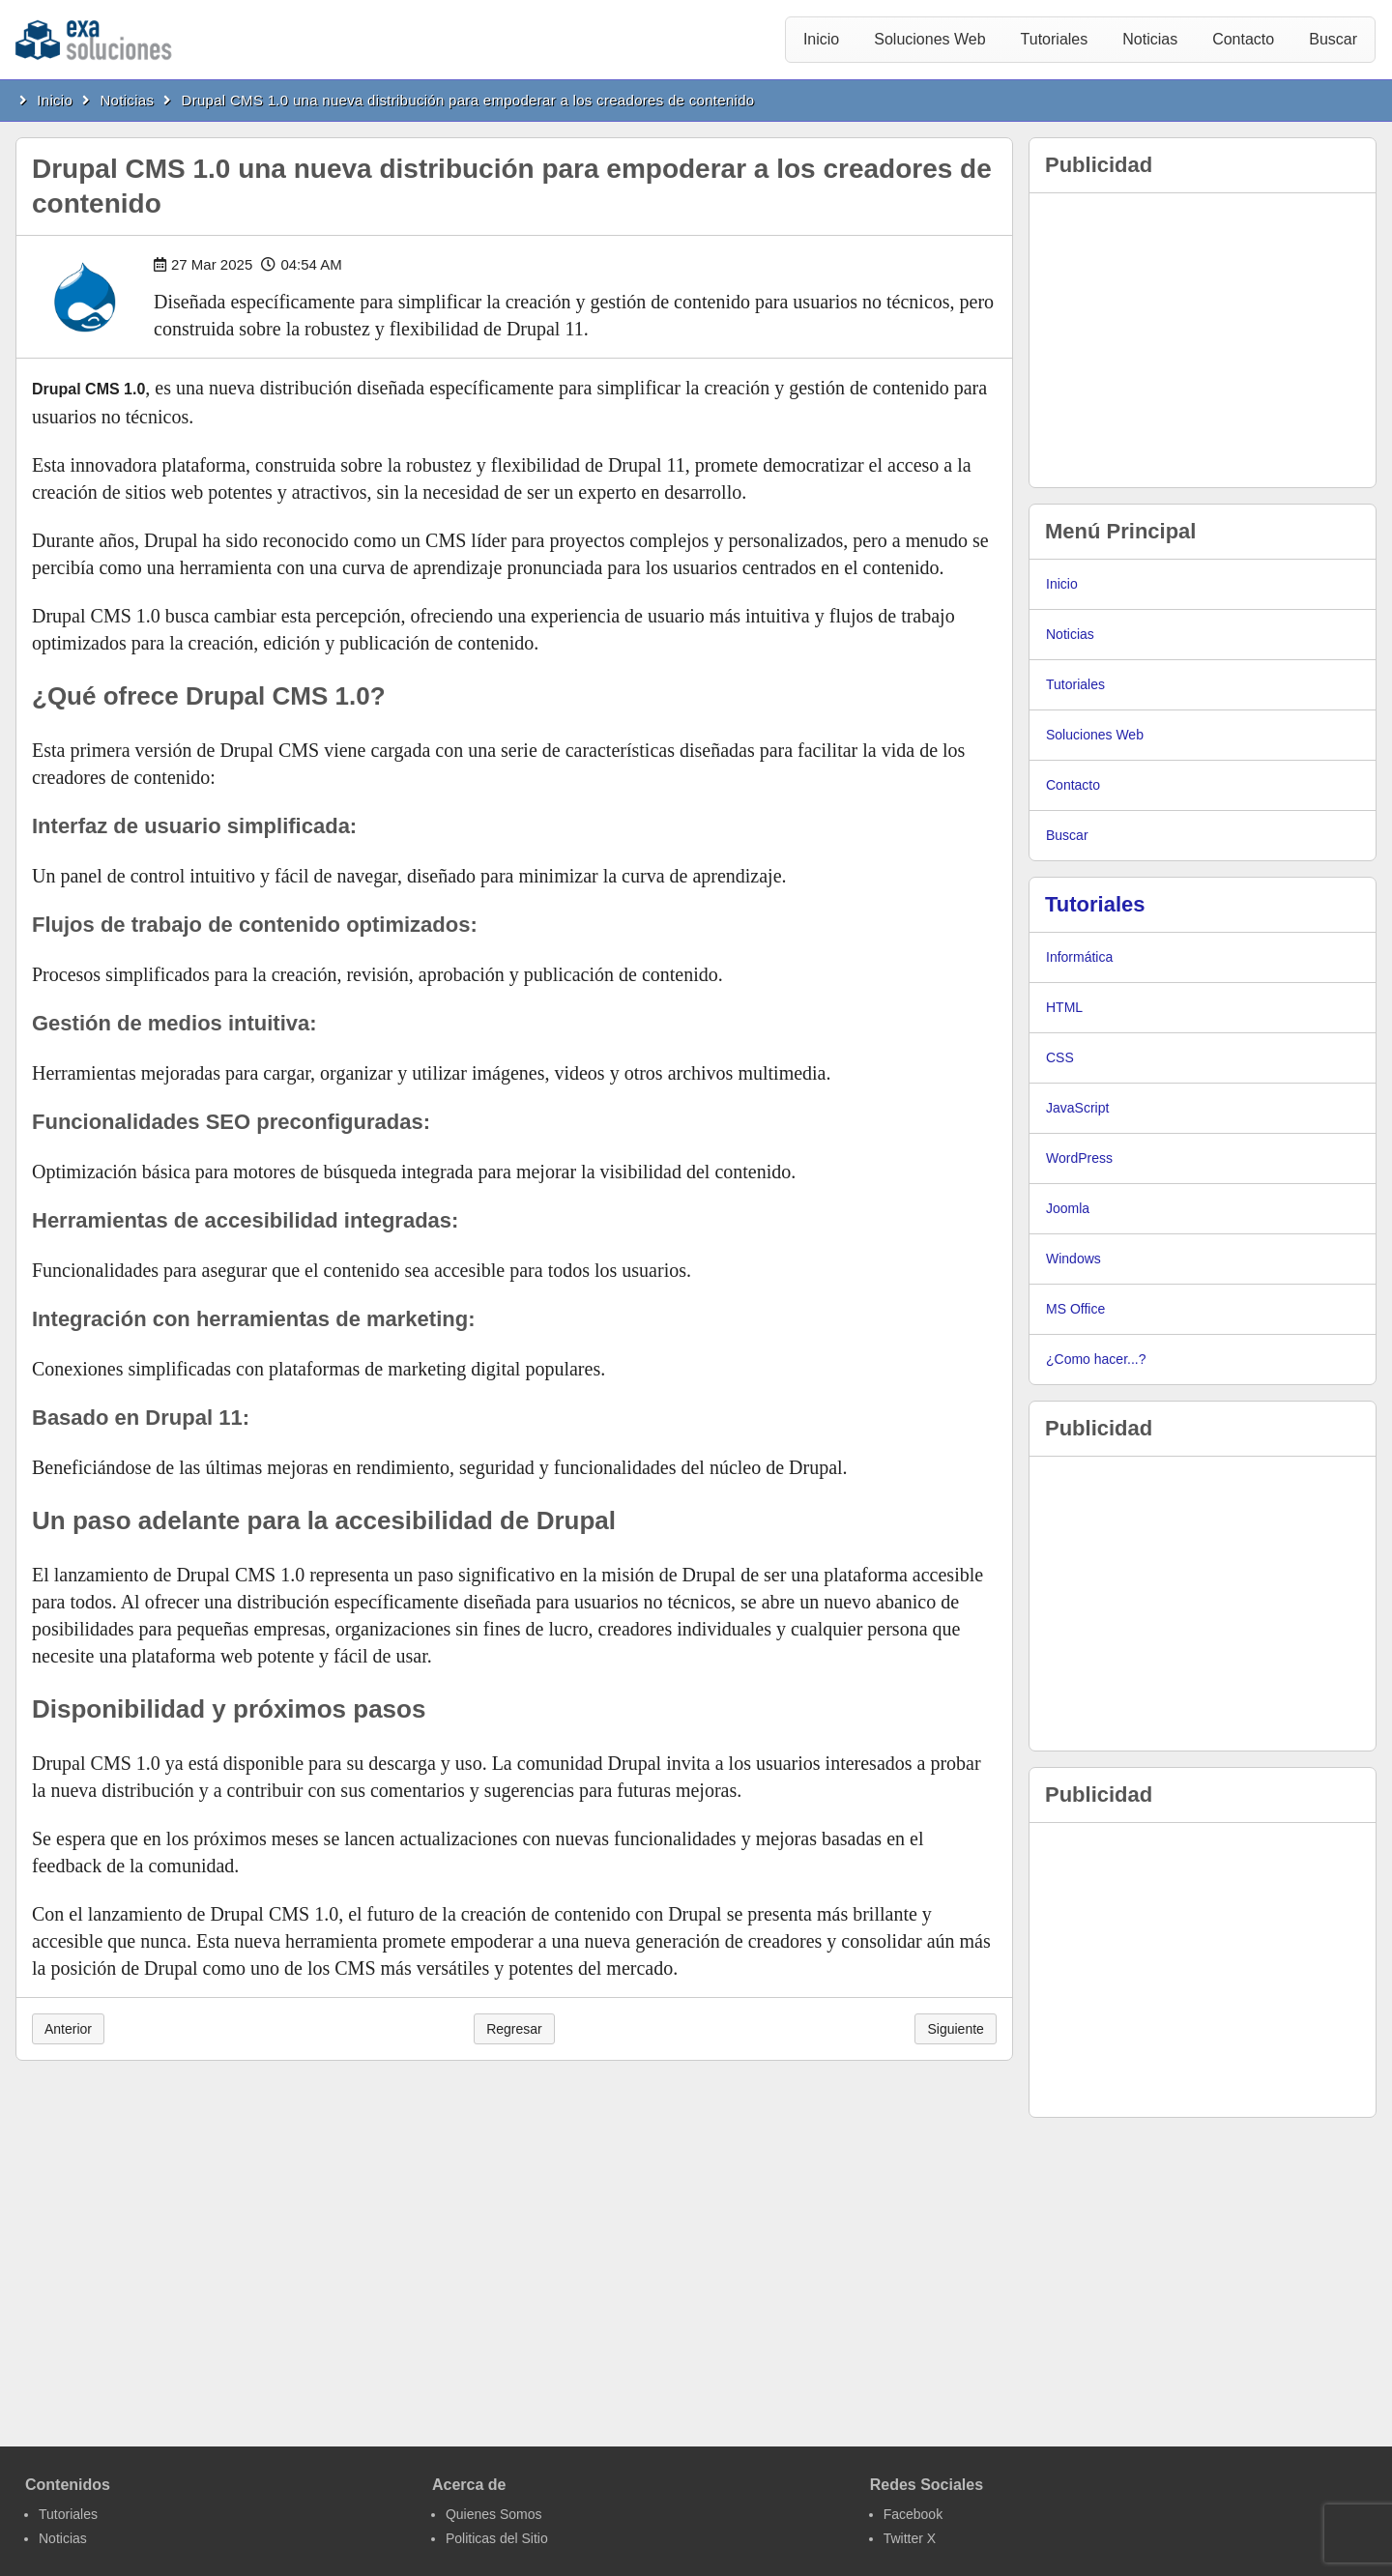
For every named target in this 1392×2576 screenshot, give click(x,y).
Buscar (1333, 39)
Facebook (913, 2514)
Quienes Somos (494, 2514)
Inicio (821, 39)
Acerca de (469, 2484)
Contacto (1243, 39)
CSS (1060, 1057)
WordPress (1079, 1158)
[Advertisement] (1202, 340)
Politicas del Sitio (497, 2538)
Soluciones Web (929, 39)
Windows (1073, 1258)
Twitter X (910, 2538)
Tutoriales (1054, 39)
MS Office (1075, 1309)
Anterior (68, 2029)
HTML (1064, 1007)
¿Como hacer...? (1096, 1359)
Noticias (1149, 39)
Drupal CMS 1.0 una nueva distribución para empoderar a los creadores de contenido (468, 100)
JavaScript (1077, 1107)
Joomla (1067, 1208)
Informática (1079, 957)
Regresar (514, 2029)
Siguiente (955, 2029)
